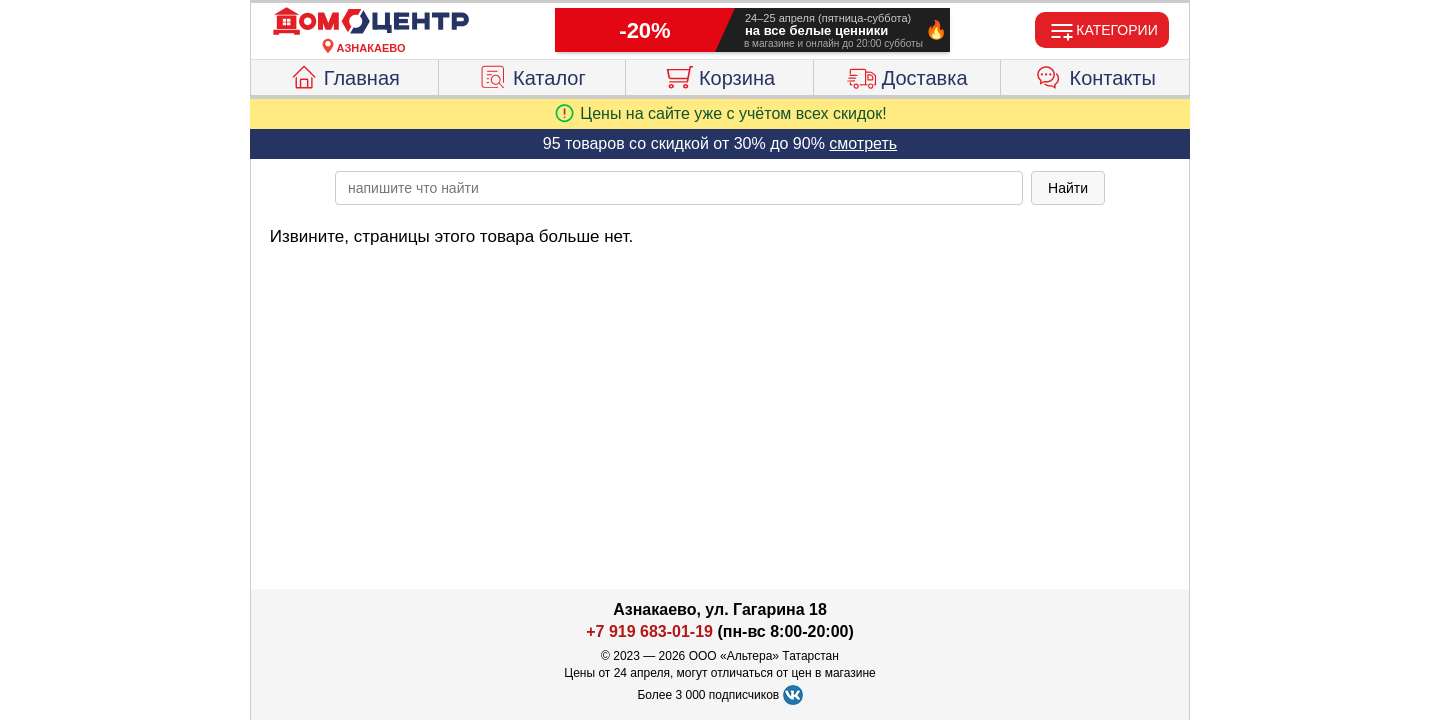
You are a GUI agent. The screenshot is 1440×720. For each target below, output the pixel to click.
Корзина (719, 75)
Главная (344, 75)
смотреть (863, 143)
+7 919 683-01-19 (649, 631)
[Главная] (371, 22)
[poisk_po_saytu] (679, 188)
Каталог (532, 75)
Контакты (1095, 75)
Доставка (907, 75)
